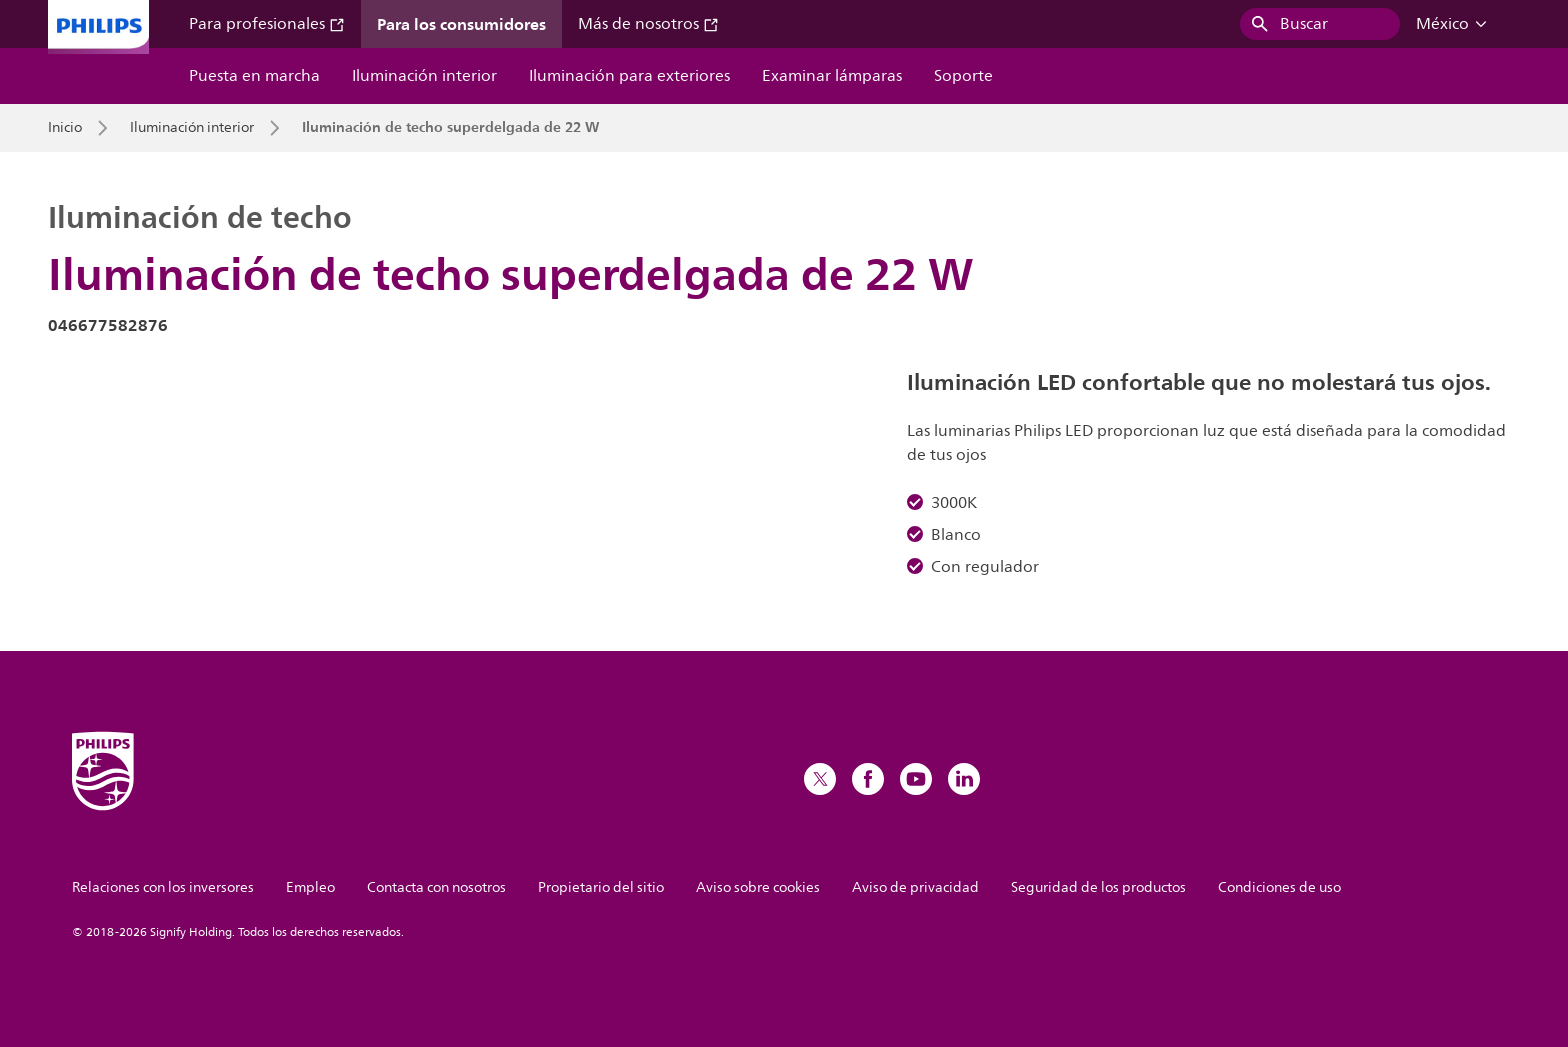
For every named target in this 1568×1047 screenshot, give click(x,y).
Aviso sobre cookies (758, 887)
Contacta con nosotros (436, 887)
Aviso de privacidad (915, 887)
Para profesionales (267, 24)
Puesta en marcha (254, 76)
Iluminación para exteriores (629, 76)
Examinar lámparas (832, 76)
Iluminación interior (424, 76)
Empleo (310, 887)
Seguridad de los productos (1098, 887)
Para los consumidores (461, 24)
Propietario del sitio (601, 887)
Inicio (65, 128)
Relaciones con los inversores (163, 887)
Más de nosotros (648, 24)
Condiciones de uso (1279, 887)
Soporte (963, 76)
